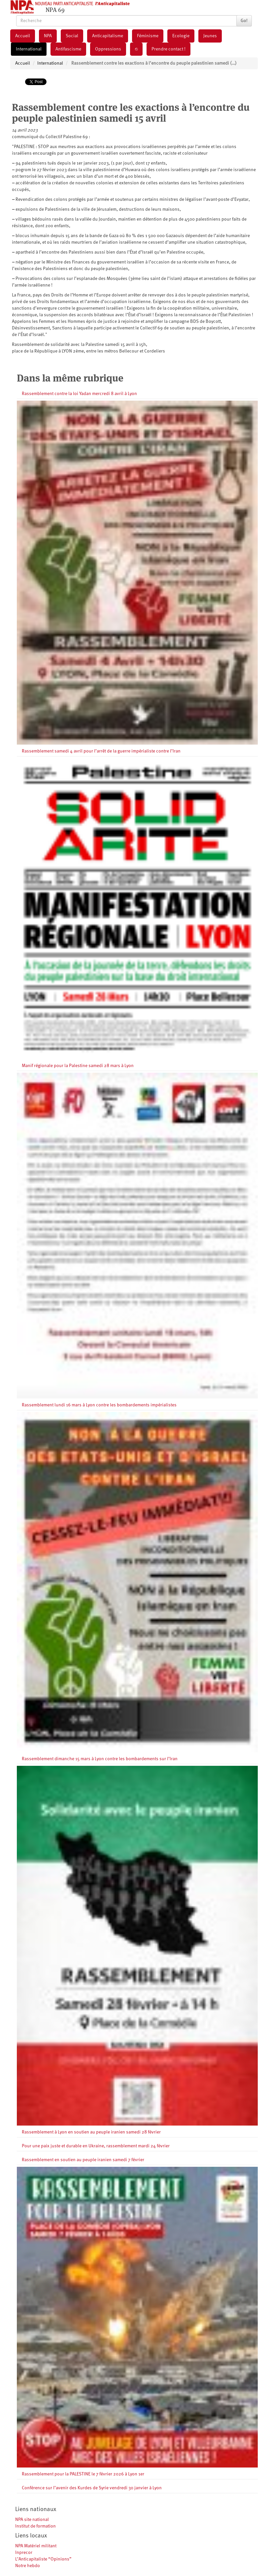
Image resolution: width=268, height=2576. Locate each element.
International (29, 49)
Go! (244, 20)
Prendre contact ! (168, 49)
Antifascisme (68, 49)
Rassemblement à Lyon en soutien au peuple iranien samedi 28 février (91, 2132)
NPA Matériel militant (35, 2546)
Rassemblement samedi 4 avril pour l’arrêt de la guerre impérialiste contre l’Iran (101, 751)
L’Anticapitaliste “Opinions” (43, 2559)
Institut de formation (35, 2526)
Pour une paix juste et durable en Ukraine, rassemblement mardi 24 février (96, 2146)
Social (72, 36)
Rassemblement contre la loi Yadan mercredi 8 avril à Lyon (79, 393)
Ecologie (180, 36)
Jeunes (210, 36)
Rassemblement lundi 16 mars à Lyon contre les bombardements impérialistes (99, 1405)
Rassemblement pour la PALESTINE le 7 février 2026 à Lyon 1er (83, 2474)
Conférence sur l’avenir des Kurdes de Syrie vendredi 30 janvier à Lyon (92, 2488)
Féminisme (147, 36)
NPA (48, 36)
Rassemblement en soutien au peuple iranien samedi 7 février (83, 2160)
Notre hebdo (27, 2565)
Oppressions (108, 49)
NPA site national (32, 2519)
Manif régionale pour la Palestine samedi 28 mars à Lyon (78, 1065)
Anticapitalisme (107, 36)
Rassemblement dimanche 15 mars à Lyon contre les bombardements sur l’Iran (100, 1759)
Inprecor (23, 2552)
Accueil (22, 36)
